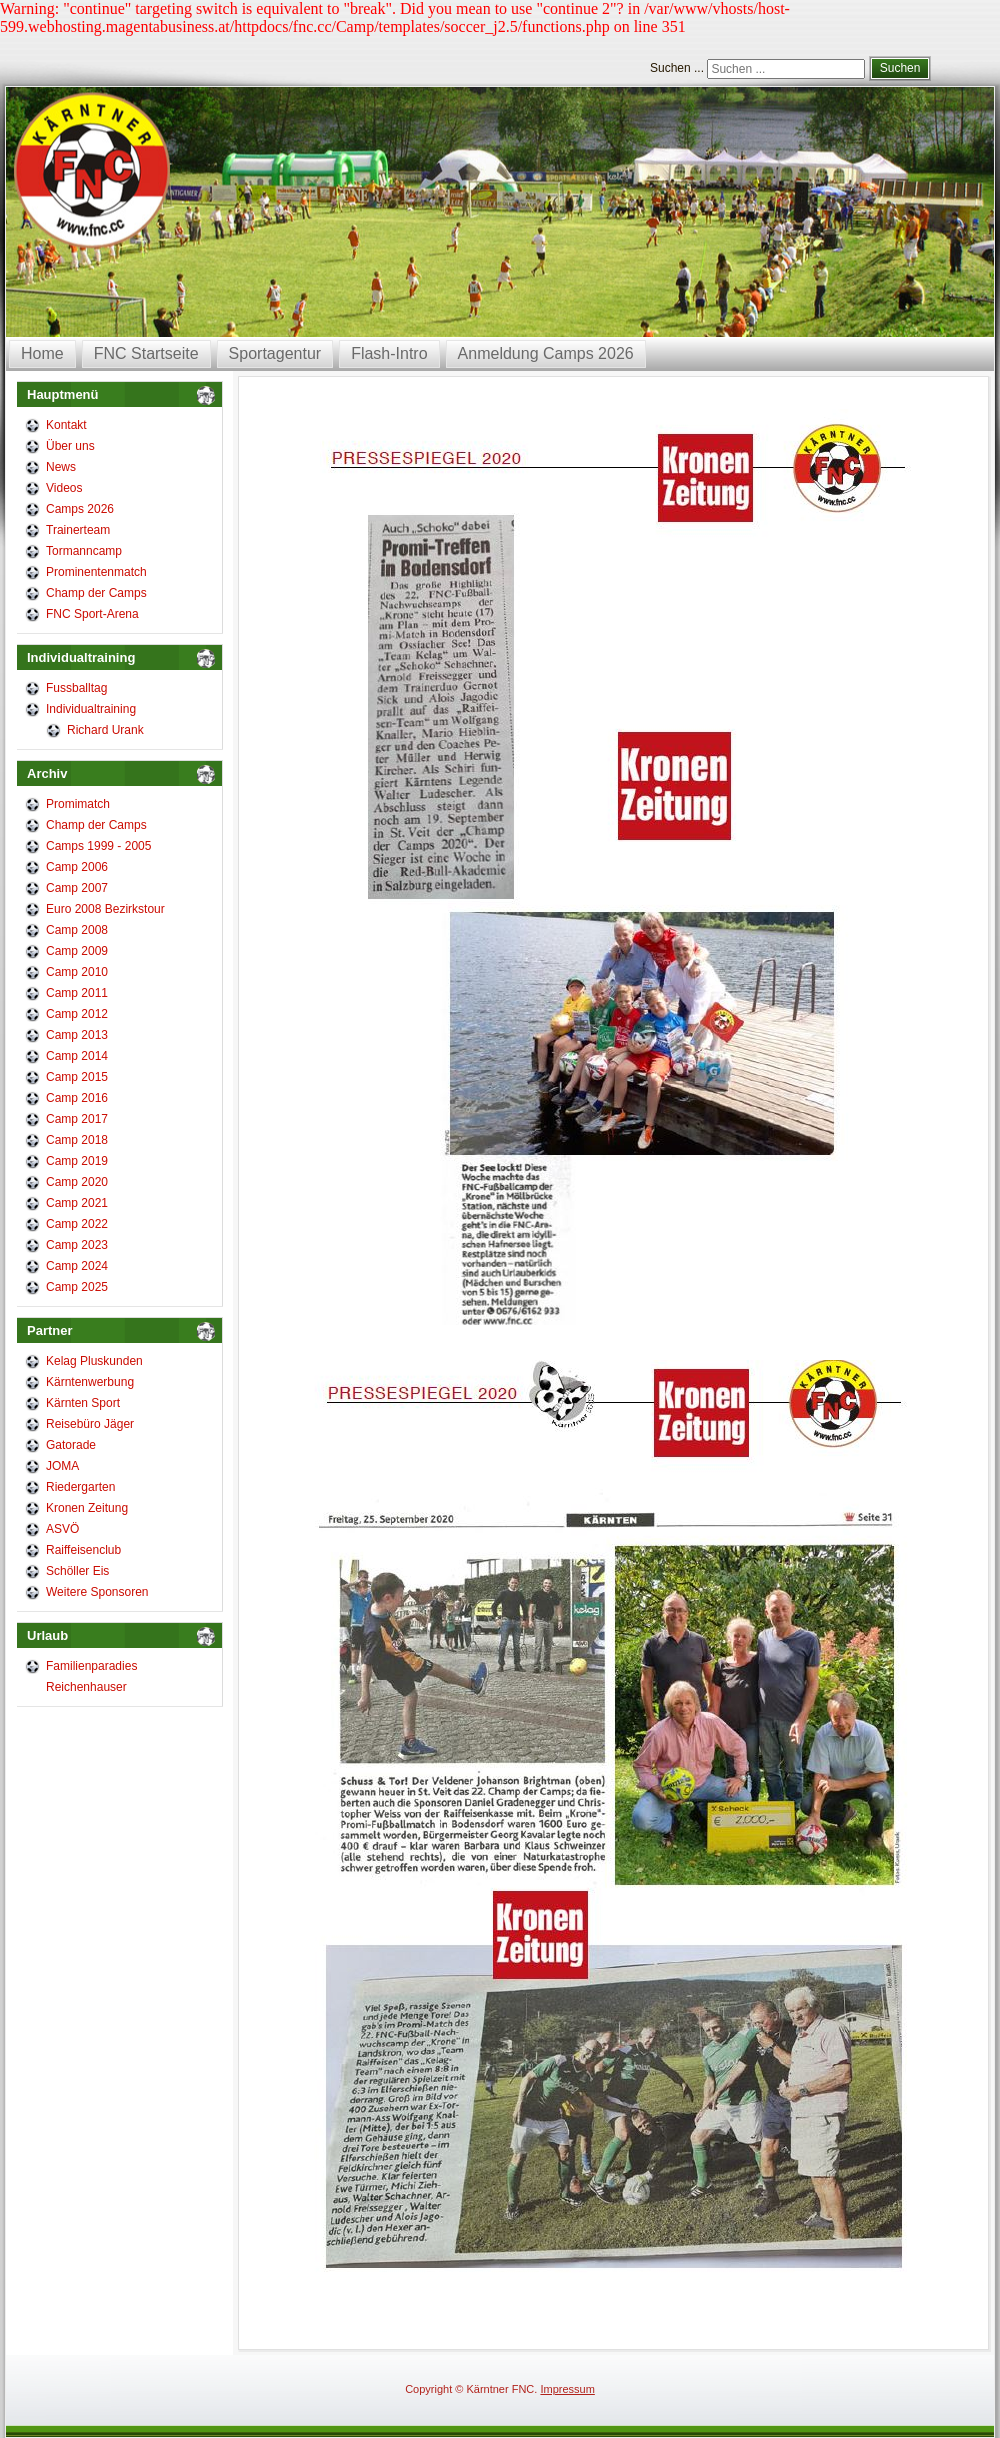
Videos (64, 488)
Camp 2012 (77, 1014)
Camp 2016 (77, 1098)
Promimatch (78, 804)
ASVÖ (62, 1529)
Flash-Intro (389, 353)
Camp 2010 (77, 972)
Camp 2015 (77, 1077)
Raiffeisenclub (83, 1550)
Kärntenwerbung (90, 1382)
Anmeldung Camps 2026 (546, 353)
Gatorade (71, 1445)
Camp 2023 (77, 1245)
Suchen (900, 68)
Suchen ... (677, 68)
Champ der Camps (96, 593)
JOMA (62, 1466)
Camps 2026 (80, 509)
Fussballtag (76, 688)
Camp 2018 (77, 1140)
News (61, 467)
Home (42, 353)
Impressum (567, 2389)
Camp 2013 (77, 1035)
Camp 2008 (77, 930)
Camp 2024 (77, 1266)
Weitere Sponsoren (97, 1592)
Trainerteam (78, 530)
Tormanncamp (84, 551)
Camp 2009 (77, 951)
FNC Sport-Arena (92, 614)
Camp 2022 (77, 1224)
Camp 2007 (77, 888)
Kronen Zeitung (87, 1508)
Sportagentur (275, 353)
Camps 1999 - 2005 (98, 846)
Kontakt (66, 425)
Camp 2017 (77, 1119)
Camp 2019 (77, 1161)
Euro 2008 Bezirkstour (105, 909)
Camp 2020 (77, 1182)
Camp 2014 (77, 1056)
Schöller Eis (77, 1571)
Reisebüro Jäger (90, 1424)
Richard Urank (105, 730)
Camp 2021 (77, 1203)
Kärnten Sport (83, 1403)
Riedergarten (80, 1487)
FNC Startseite (146, 353)
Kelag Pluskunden (94, 1361)
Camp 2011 (77, 993)
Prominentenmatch (96, 572)
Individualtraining (91, 709)
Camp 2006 (77, 867)
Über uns (70, 446)
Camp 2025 (77, 1287)
